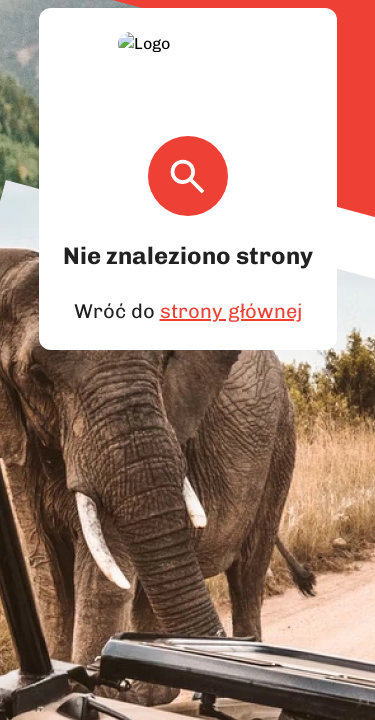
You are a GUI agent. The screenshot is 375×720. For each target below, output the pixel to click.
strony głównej (227, 287)
